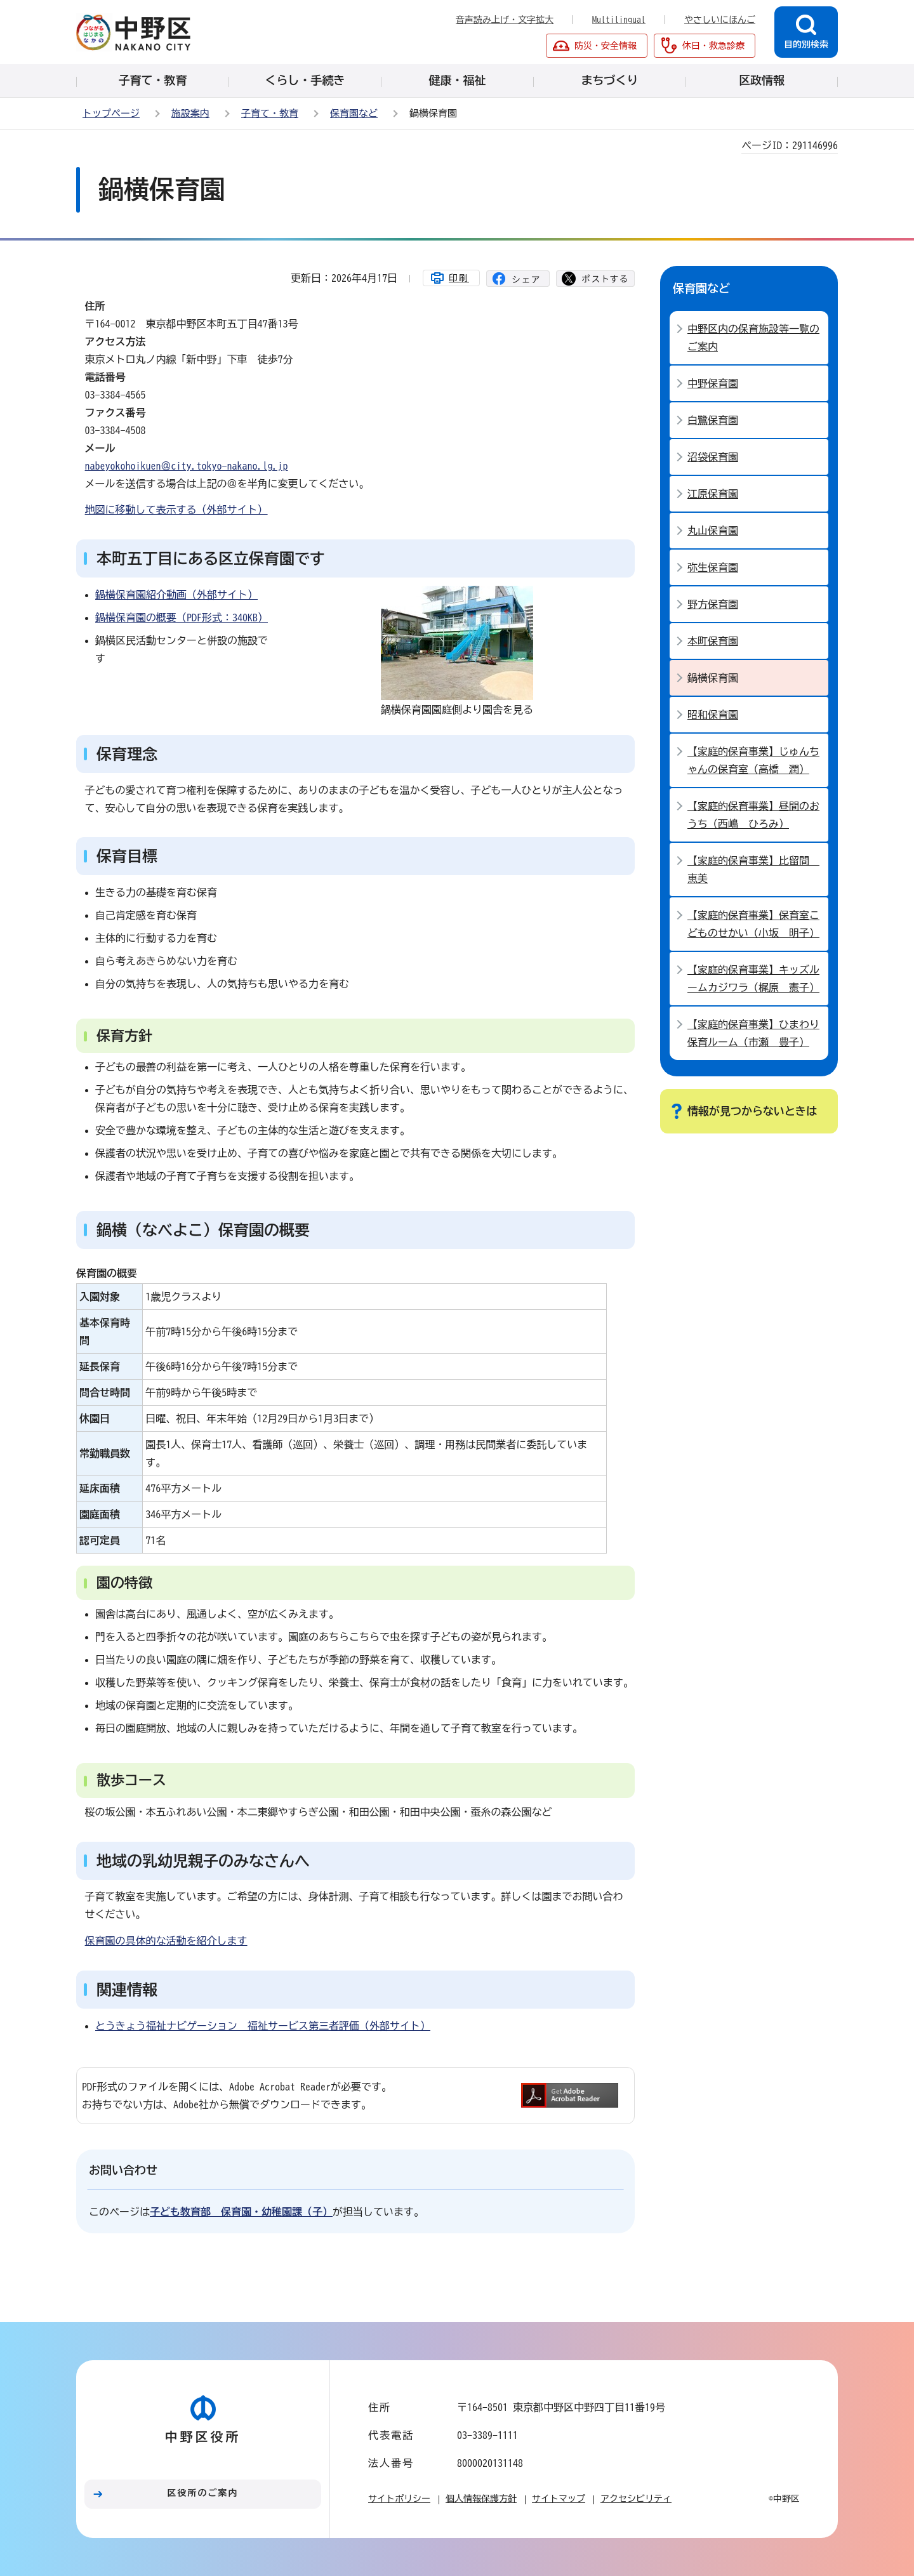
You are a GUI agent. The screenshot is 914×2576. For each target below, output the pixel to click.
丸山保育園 (712, 530)
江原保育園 (712, 494)
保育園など (354, 113)
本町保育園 (712, 641)
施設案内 (190, 113)
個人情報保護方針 (481, 2498)
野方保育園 (712, 604)
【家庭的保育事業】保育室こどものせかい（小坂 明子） (753, 924)
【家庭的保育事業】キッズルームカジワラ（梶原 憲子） (753, 979)
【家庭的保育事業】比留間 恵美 (753, 869)
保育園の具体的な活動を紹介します (166, 1941)
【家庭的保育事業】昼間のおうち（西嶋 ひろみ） (753, 815)
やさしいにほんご (719, 19)
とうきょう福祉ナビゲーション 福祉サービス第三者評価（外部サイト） (262, 2026)
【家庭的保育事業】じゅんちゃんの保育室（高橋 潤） (753, 760)
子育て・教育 (269, 113)
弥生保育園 (712, 567)
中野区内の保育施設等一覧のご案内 (753, 338)
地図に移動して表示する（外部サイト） (176, 510)
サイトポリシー (399, 2498)
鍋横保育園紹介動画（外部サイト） (176, 595)
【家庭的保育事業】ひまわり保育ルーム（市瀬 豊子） (753, 1033)
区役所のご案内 (203, 2492)
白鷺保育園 (712, 420)
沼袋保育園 (712, 457)
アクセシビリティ (636, 2498)
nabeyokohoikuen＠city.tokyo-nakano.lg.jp (186, 466)
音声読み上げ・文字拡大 (504, 19)
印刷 (459, 278)
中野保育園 (712, 383)
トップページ (111, 113)
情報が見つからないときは (752, 1111)
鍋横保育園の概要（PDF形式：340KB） (181, 617)
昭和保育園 (712, 715)
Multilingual (619, 19)
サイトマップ (558, 2498)
